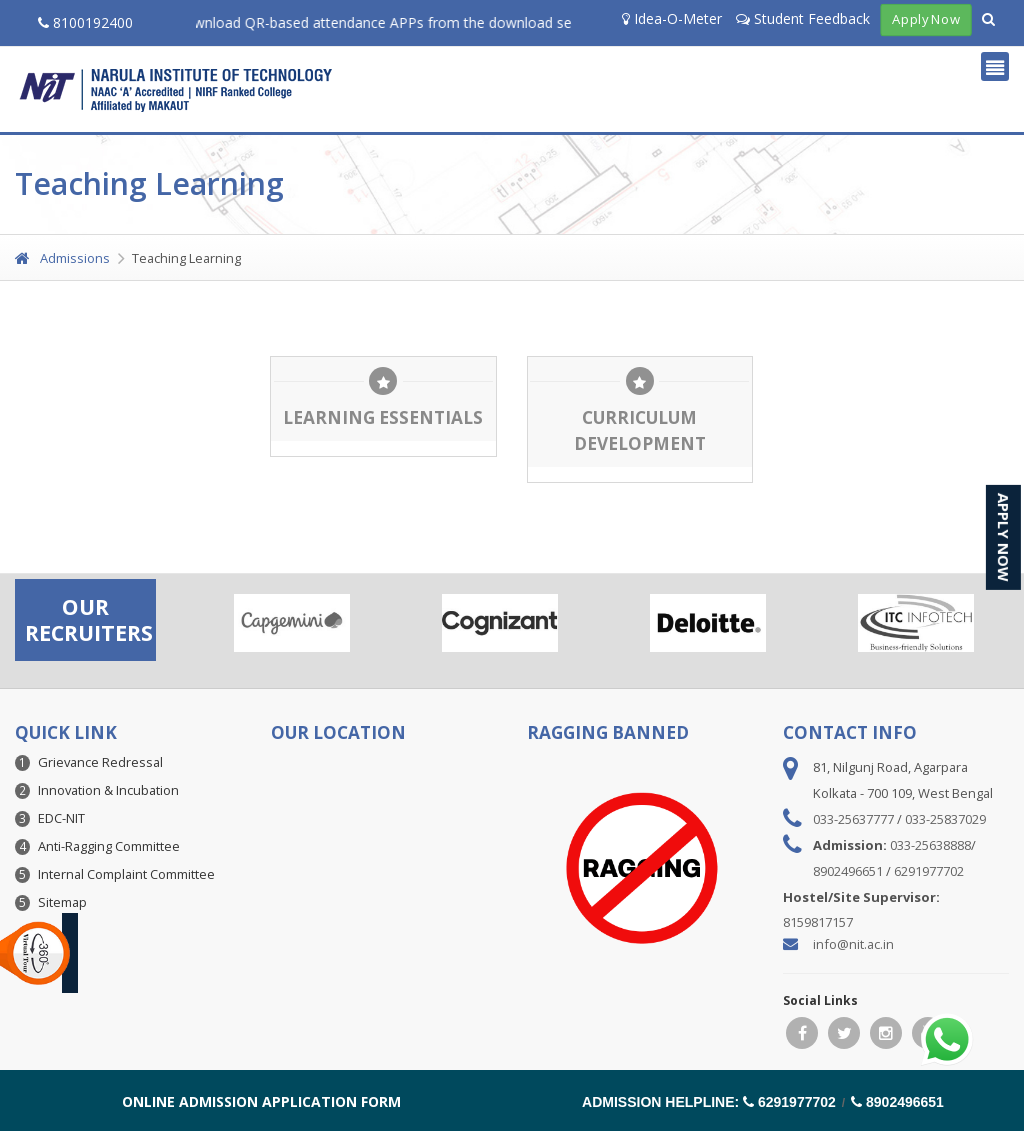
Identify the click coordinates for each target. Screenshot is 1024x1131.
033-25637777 (853, 819)
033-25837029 (945, 819)
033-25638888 (930, 845)
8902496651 (848, 871)
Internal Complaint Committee (126, 874)
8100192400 (85, 22)
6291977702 (929, 871)
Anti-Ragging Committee (109, 846)
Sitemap (62, 902)
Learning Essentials (383, 417)
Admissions (62, 258)
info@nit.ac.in (853, 944)
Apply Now (925, 20)
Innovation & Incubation (108, 790)
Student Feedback (803, 18)
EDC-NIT (61, 818)
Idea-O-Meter (672, 18)
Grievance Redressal (100, 762)
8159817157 (818, 922)
